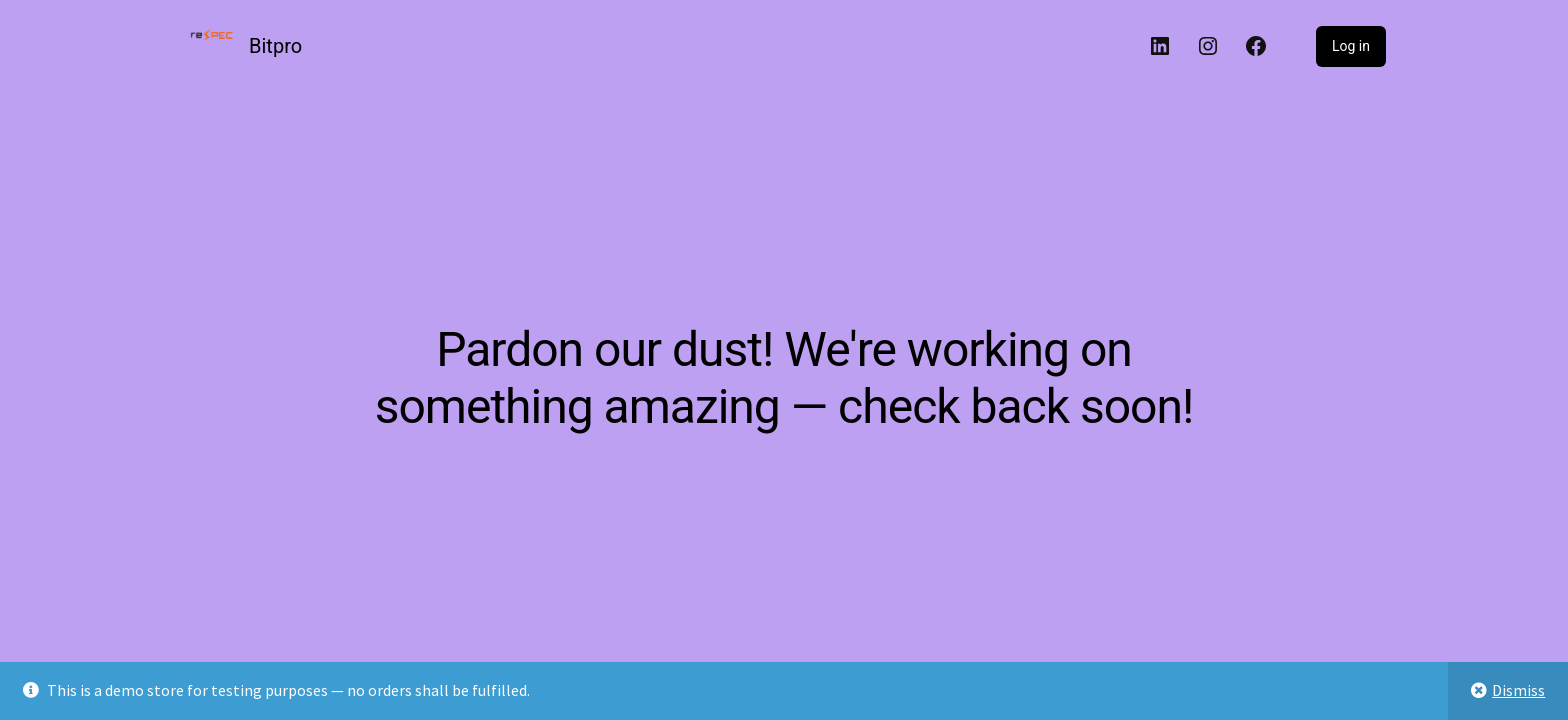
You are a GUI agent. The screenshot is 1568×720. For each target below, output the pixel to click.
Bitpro (275, 46)
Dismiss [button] (1518, 690)
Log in (1351, 46)
